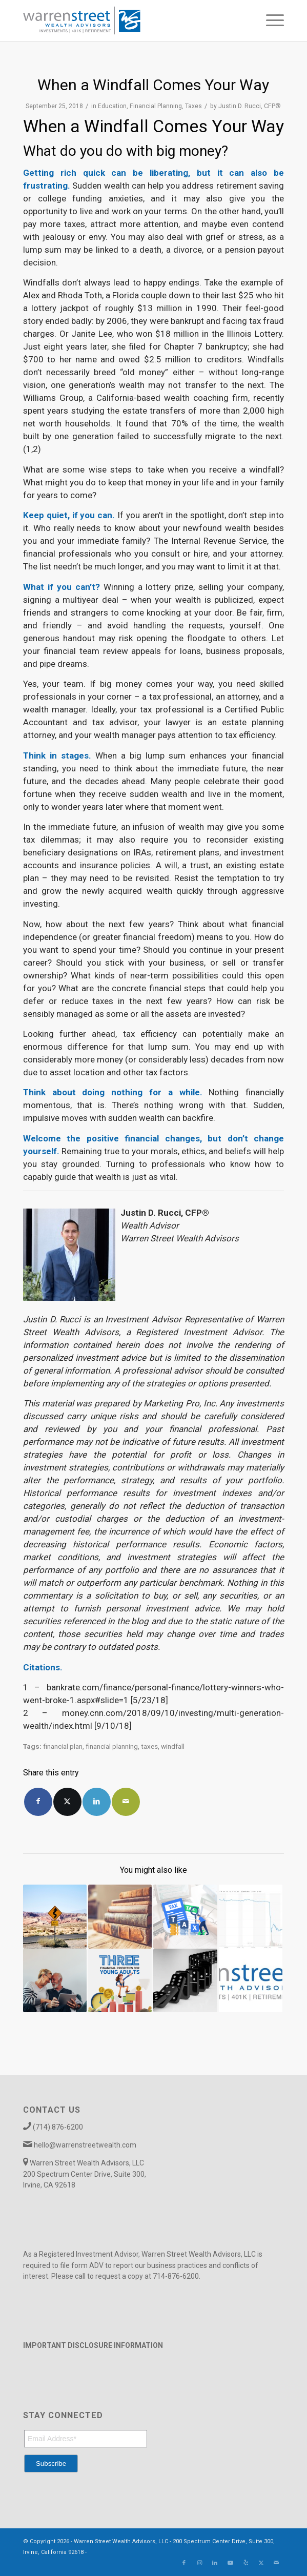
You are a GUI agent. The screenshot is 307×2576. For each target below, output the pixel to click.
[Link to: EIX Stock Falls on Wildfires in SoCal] (250, 1916)
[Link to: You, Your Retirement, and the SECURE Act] (55, 1916)
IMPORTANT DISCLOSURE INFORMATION (93, 2345)
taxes (149, 1746)
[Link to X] (261, 2563)
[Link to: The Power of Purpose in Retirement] (55, 1980)
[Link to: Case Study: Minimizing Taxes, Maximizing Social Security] (120, 1916)
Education (112, 106)
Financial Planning (156, 106)
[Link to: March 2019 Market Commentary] (185, 1980)
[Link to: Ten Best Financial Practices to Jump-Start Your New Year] (250, 1980)
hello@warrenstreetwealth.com (85, 2145)
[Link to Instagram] (199, 2563)
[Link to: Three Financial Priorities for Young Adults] (120, 1980)
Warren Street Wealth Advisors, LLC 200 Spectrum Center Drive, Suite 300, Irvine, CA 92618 (84, 2174)
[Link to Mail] (276, 2563)
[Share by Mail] (126, 1802)
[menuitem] (270, 20)
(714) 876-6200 (58, 2127)
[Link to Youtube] (230, 2563)
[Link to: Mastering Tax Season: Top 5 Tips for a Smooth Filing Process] (185, 1916)
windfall (173, 1746)
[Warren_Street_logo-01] (127, 20)
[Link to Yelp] (245, 2563)
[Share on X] (67, 1802)
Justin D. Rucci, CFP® (249, 106)
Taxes (193, 106)
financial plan (63, 1746)
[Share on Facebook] (38, 1802)
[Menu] (270, 20)
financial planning (112, 1746)
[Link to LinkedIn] (214, 2563)
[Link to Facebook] (184, 2563)
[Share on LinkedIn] (97, 1802)
